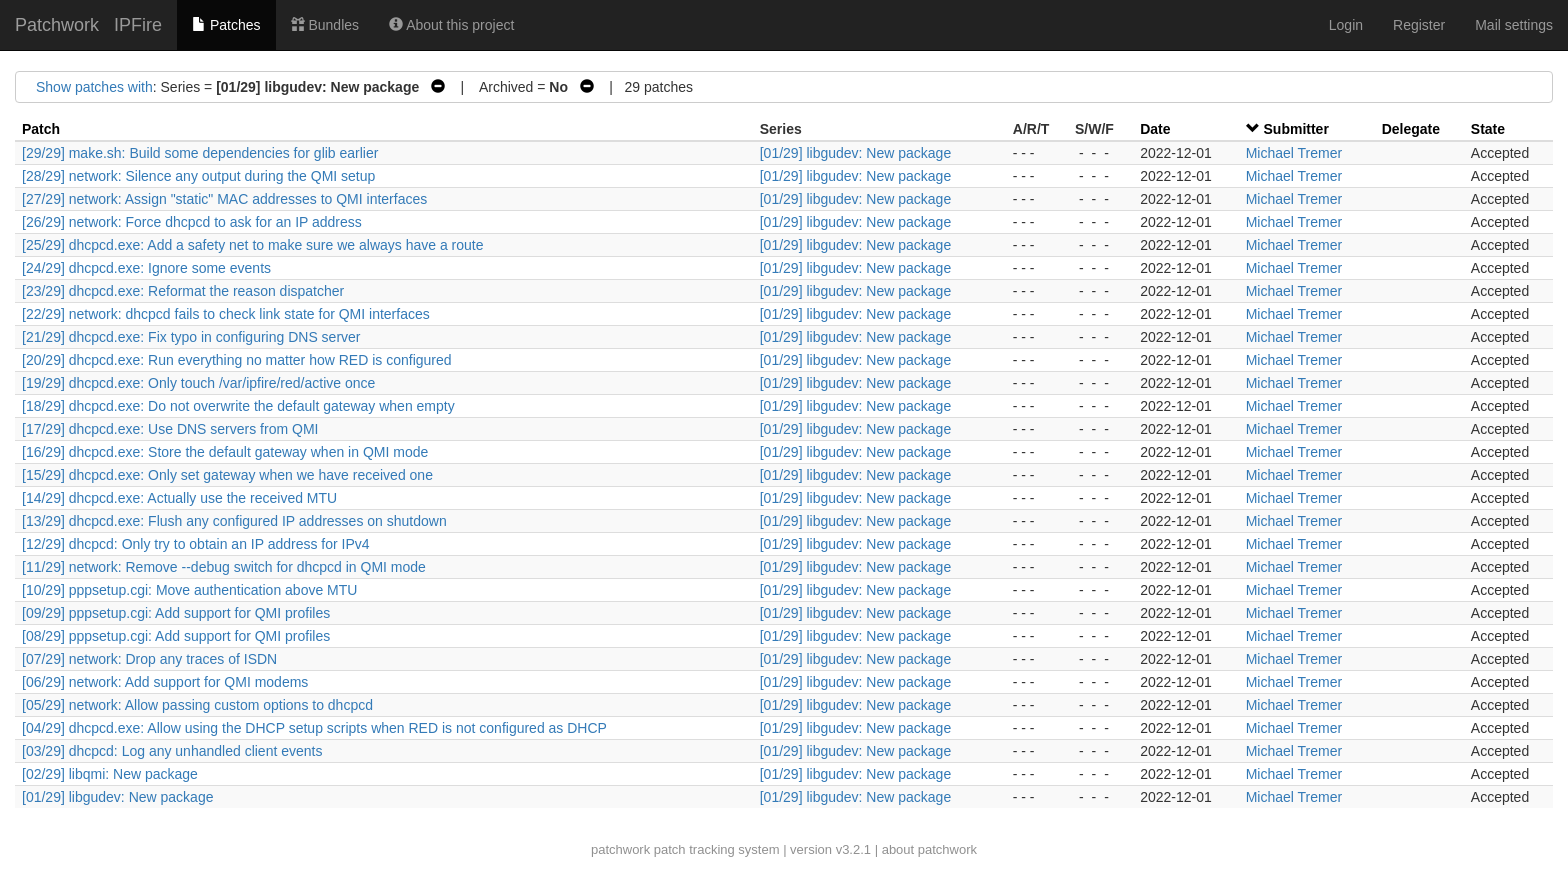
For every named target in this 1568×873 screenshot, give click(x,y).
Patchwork (57, 25)
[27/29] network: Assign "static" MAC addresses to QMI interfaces (224, 199)
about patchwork (929, 849)
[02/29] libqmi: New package (110, 774)
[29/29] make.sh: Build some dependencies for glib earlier (200, 153)
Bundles (325, 25)
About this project (451, 25)
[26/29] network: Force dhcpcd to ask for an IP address (192, 222)
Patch (41, 129)
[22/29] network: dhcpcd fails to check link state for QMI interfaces (226, 314)
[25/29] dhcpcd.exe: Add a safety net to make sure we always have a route (253, 245)
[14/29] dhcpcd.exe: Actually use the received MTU (179, 498)
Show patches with (94, 87)
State (1488, 129)
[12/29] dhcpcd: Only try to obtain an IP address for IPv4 (196, 544)
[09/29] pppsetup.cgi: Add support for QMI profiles (176, 613)
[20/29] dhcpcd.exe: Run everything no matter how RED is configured (237, 360)
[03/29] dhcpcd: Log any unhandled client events (172, 751)
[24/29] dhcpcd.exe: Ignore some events (146, 268)
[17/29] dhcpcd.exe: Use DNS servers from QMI (170, 429)
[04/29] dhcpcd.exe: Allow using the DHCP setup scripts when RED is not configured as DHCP (314, 728)
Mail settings (1514, 25)
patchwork (620, 849)
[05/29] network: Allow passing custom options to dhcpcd (197, 705)
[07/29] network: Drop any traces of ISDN (149, 659)
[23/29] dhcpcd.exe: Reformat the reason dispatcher (183, 291)
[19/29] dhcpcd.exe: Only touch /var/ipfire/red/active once (198, 383)
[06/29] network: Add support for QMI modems (165, 682)
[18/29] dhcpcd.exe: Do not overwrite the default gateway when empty (238, 406)
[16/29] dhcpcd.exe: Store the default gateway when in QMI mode (225, 452)
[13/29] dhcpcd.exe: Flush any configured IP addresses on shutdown (234, 521)
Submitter (1296, 129)
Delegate (1411, 129)
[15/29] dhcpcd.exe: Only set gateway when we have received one (227, 475)
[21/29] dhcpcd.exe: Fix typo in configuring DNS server (191, 337)
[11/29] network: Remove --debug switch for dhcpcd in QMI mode (224, 567)
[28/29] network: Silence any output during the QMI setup (198, 176)
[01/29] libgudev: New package (855, 153)
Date (1155, 129)
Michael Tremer (1294, 153)
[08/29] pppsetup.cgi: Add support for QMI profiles (176, 636)
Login (1346, 25)
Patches (226, 25)
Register (1419, 25)
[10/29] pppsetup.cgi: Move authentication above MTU (189, 590)
